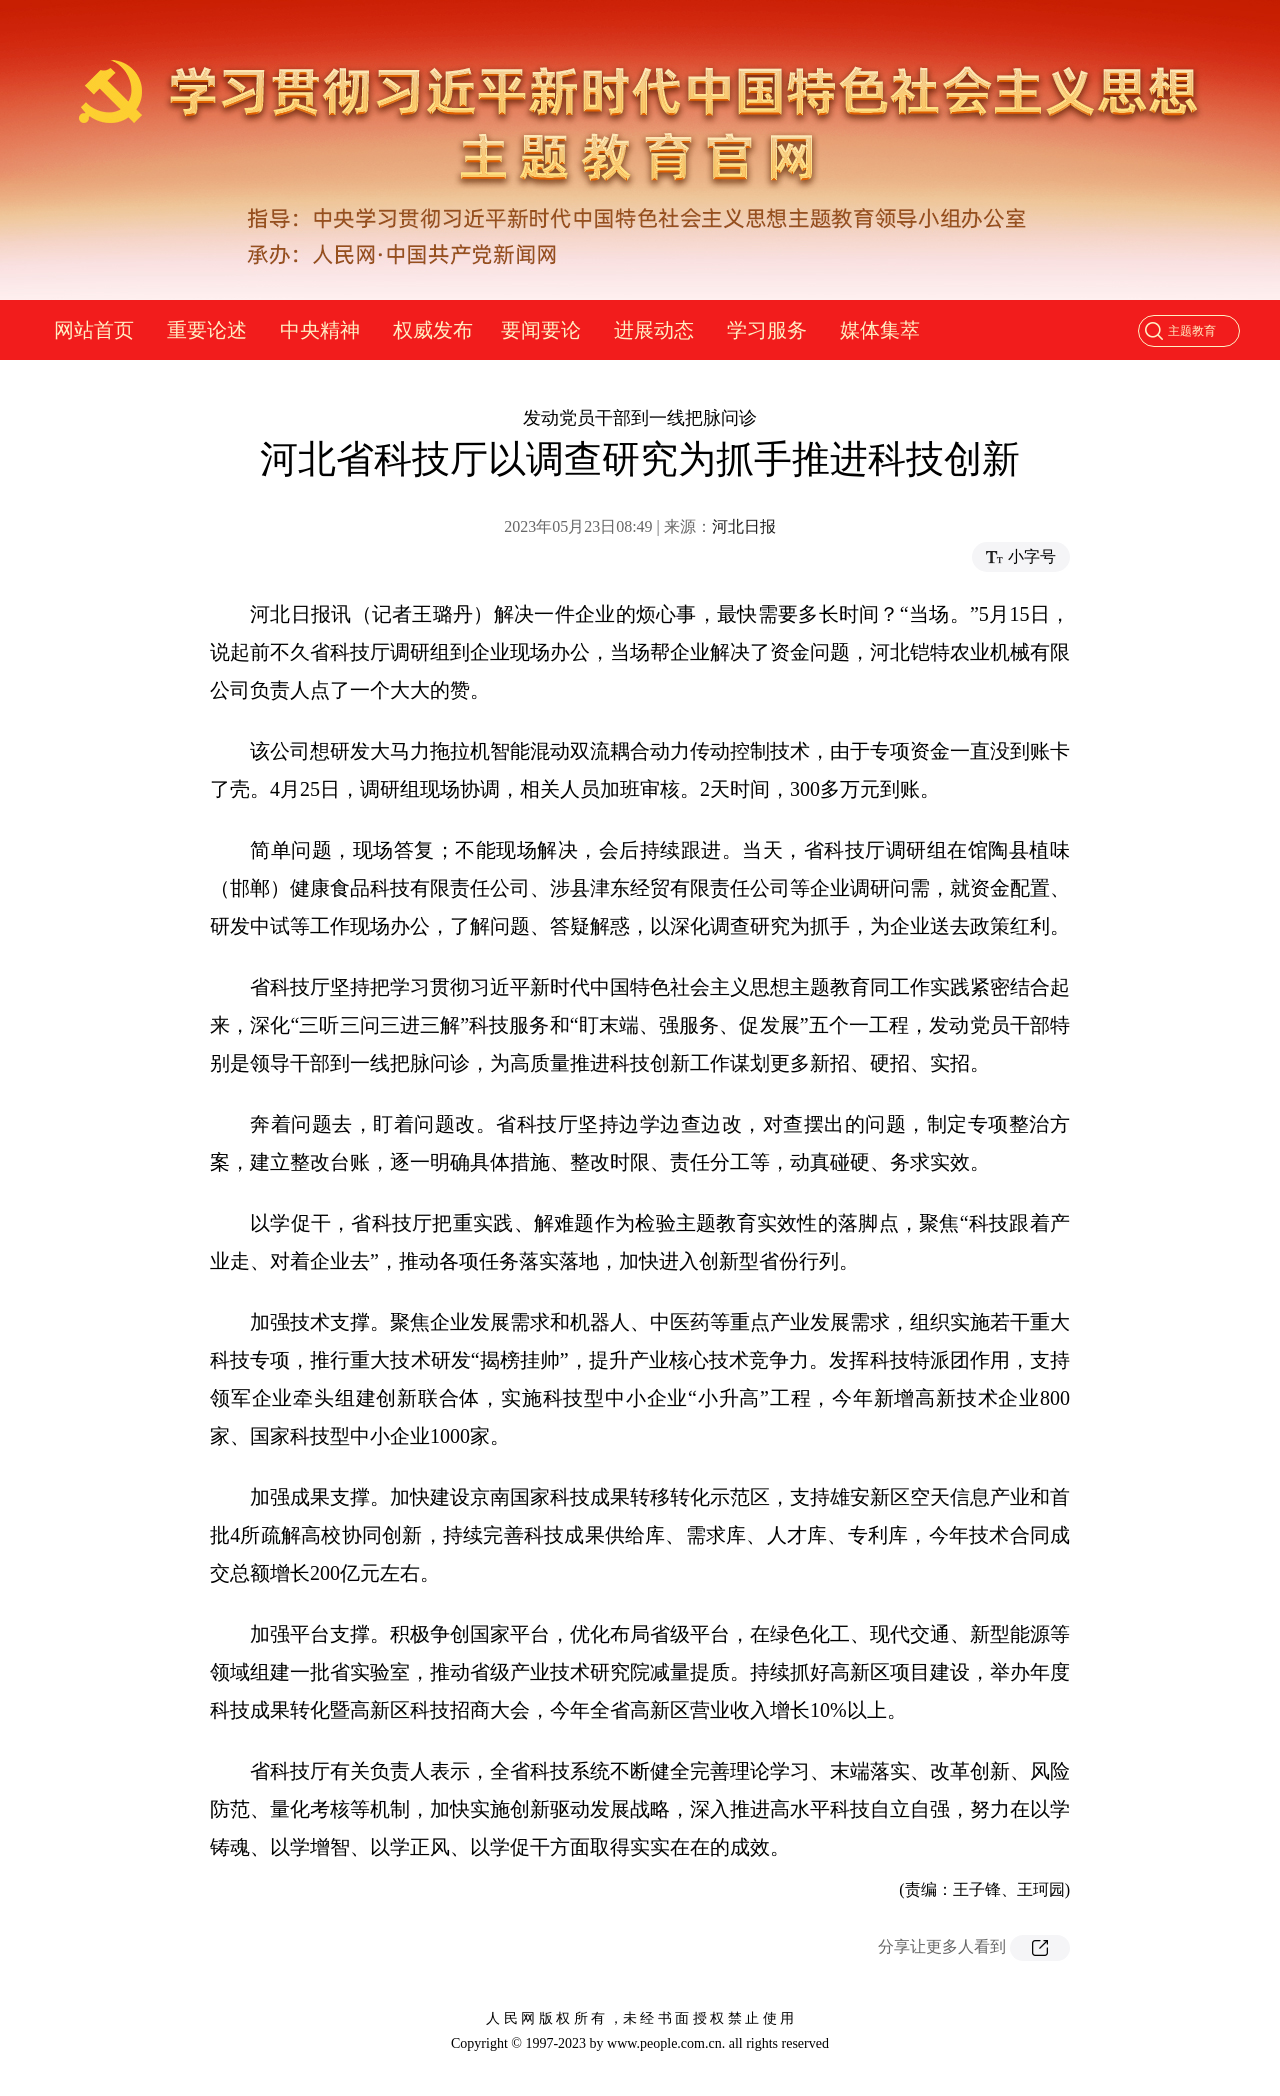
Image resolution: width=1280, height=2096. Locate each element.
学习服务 (767, 330)
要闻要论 (541, 330)
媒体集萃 (880, 330)
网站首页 (94, 330)
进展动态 (654, 330)
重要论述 (207, 330)
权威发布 (433, 330)
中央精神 (320, 330)
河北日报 (744, 526)
